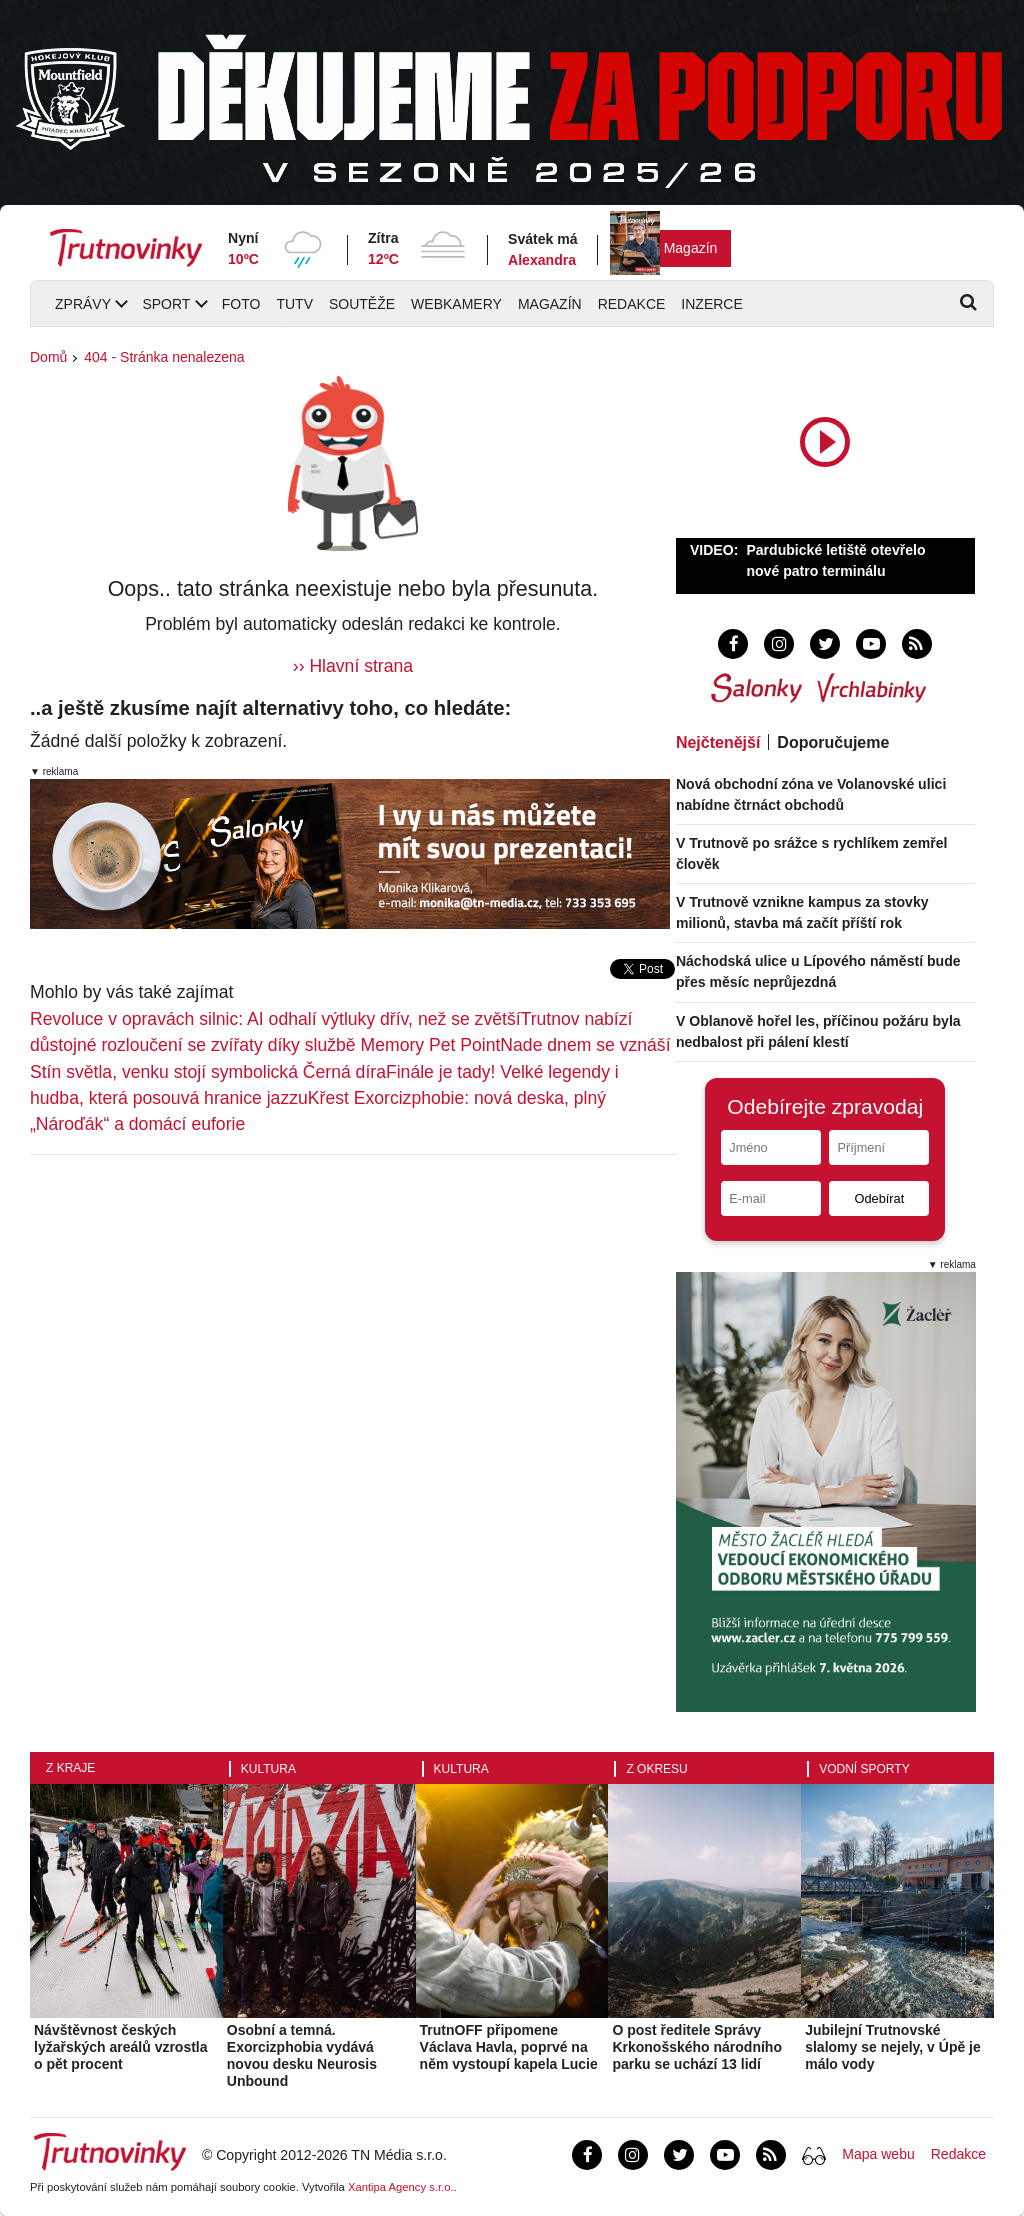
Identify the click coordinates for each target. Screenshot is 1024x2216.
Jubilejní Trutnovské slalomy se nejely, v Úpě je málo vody (893, 2047)
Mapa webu (878, 2154)
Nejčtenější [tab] (718, 742)
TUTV (294, 304)
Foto (241, 304)
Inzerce (711, 304)
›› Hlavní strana (353, 666)
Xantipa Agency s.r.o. (401, 2187)
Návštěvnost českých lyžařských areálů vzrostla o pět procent (121, 2047)
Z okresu (656, 1769)
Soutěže (362, 304)
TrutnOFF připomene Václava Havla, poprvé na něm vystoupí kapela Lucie (509, 2047)
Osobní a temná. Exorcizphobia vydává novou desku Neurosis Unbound (302, 2055)
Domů (48, 357)
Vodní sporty (864, 1769)
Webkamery (456, 304)
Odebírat (879, 1198)
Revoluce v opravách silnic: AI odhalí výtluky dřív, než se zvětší (275, 1019)
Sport (166, 304)
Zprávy (83, 304)
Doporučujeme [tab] (833, 742)
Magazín (691, 248)
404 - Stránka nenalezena (164, 357)
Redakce (632, 304)
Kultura (268, 1769)
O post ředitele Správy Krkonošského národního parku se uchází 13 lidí (697, 2047)
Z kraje (70, 1768)
